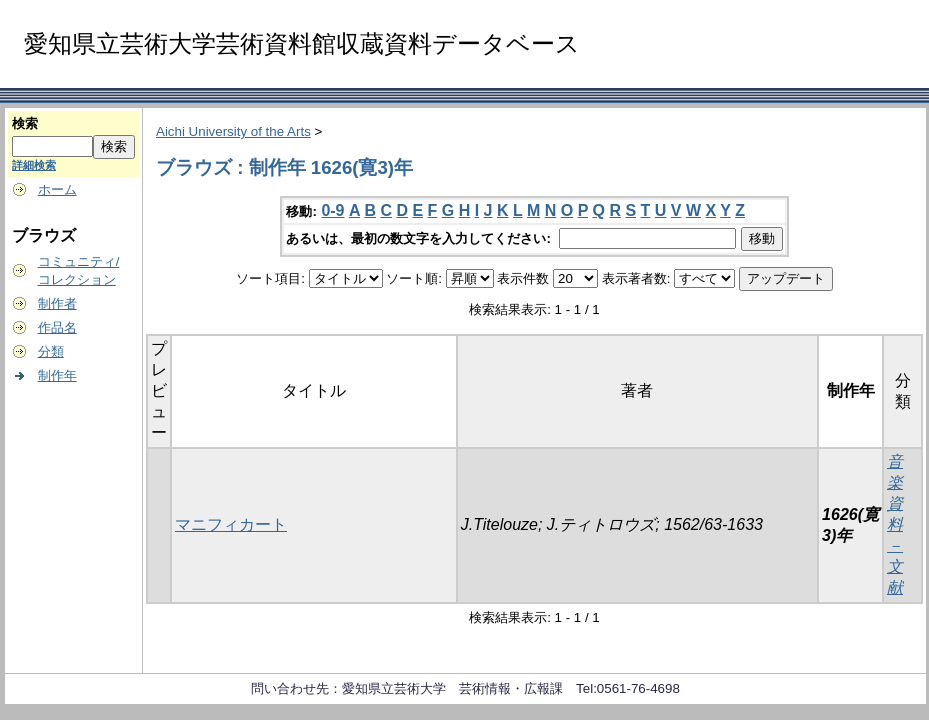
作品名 (57, 327)
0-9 (332, 210)
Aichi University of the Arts (233, 131)
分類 (51, 351)
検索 (25, 123)
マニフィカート (231, 524)
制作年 (57, 375)
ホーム (57, 189)
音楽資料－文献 (895, 524)
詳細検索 (34, 165)
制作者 (57, 303)
